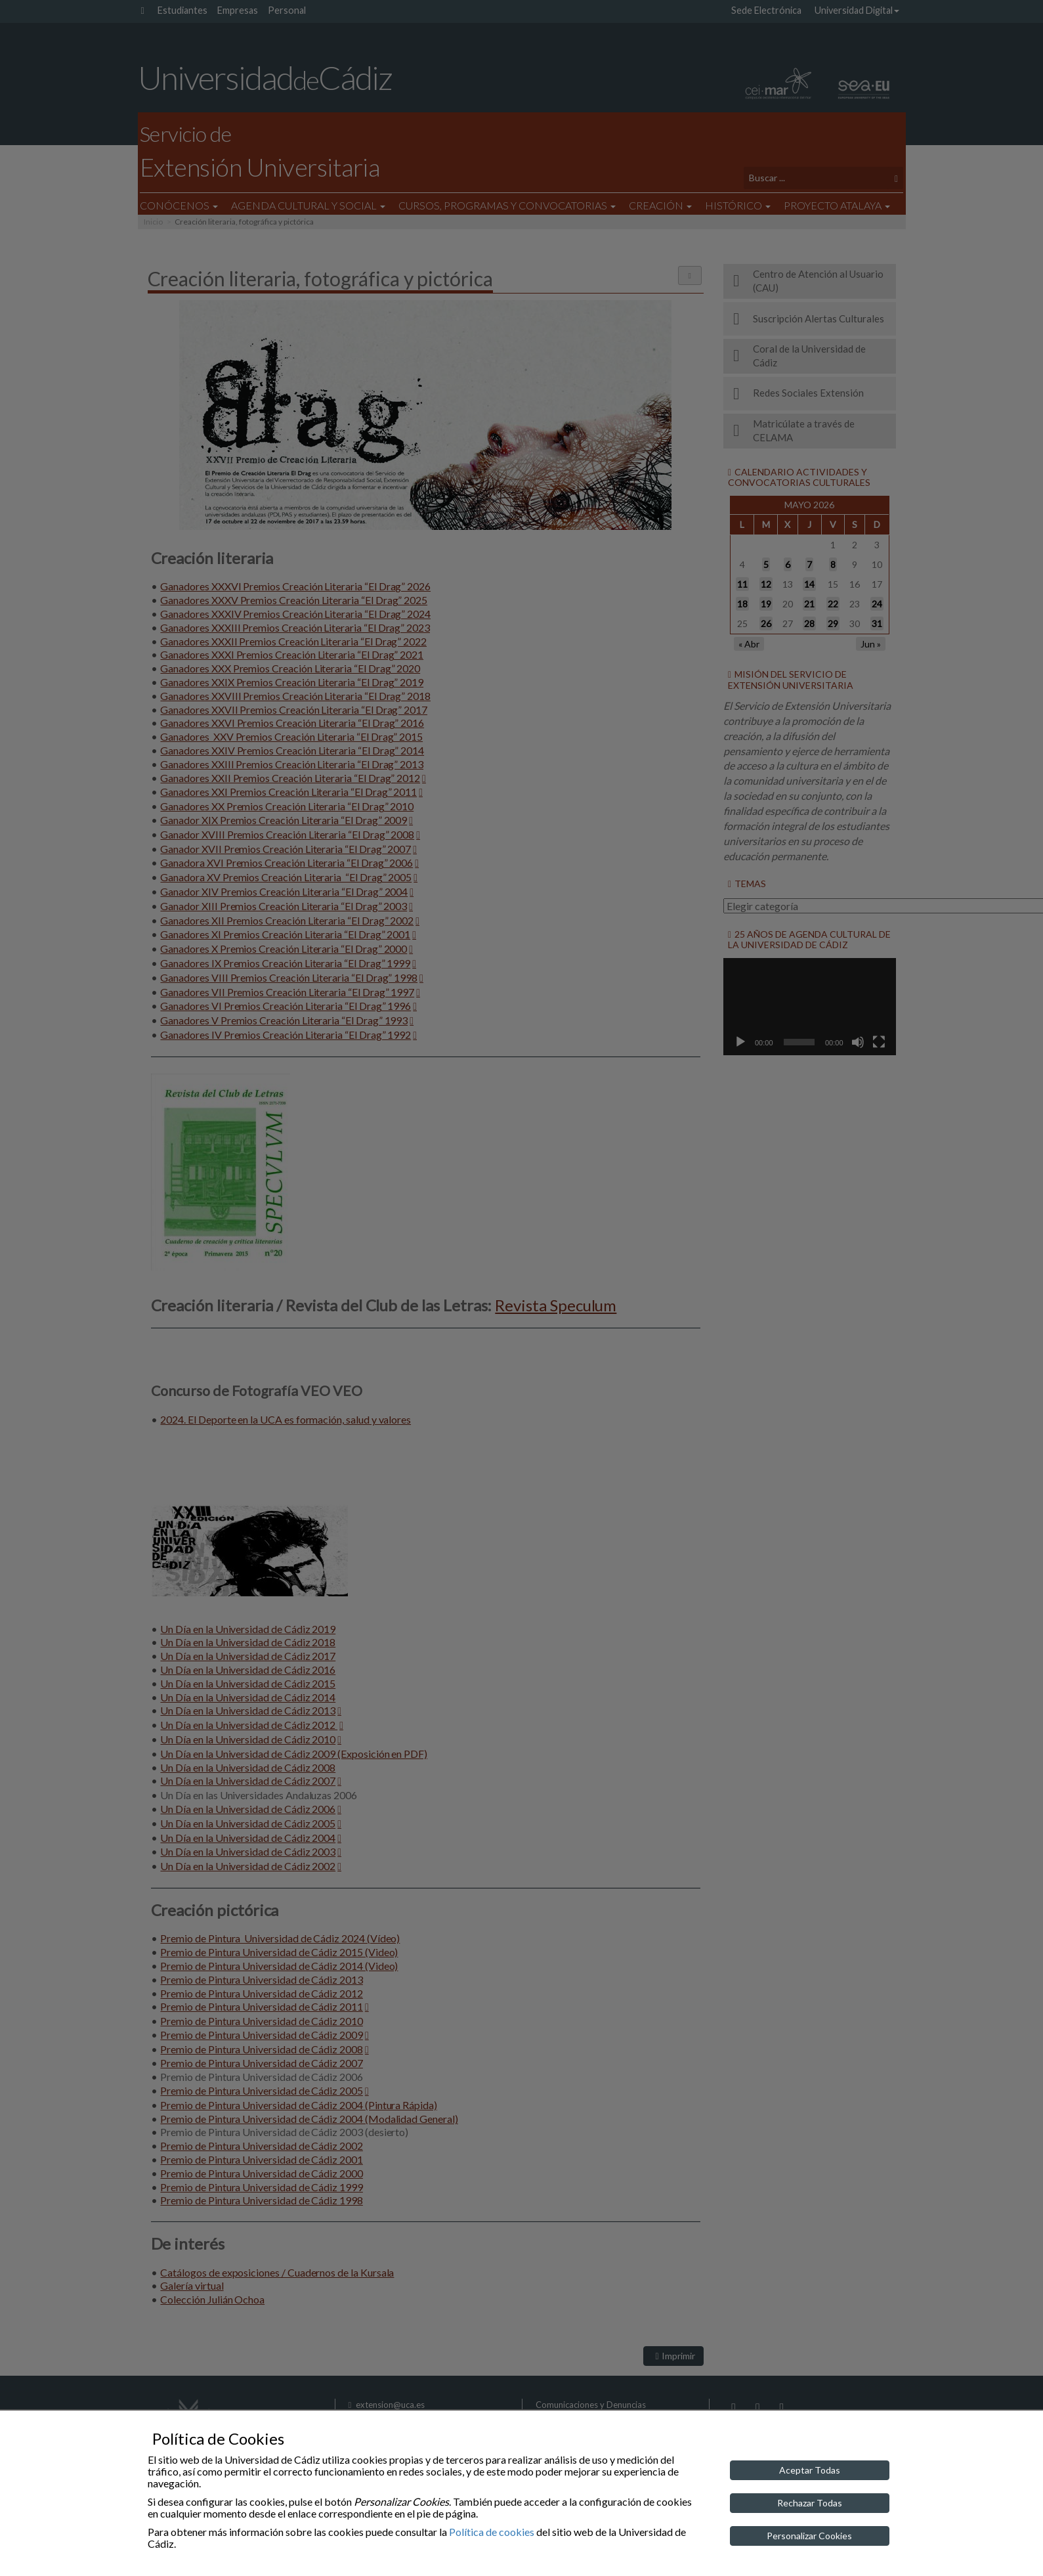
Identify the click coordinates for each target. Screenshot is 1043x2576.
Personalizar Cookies (809, 2535)
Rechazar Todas (809, 2502)
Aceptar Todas (809, 2470)
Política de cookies (491, 2531)
